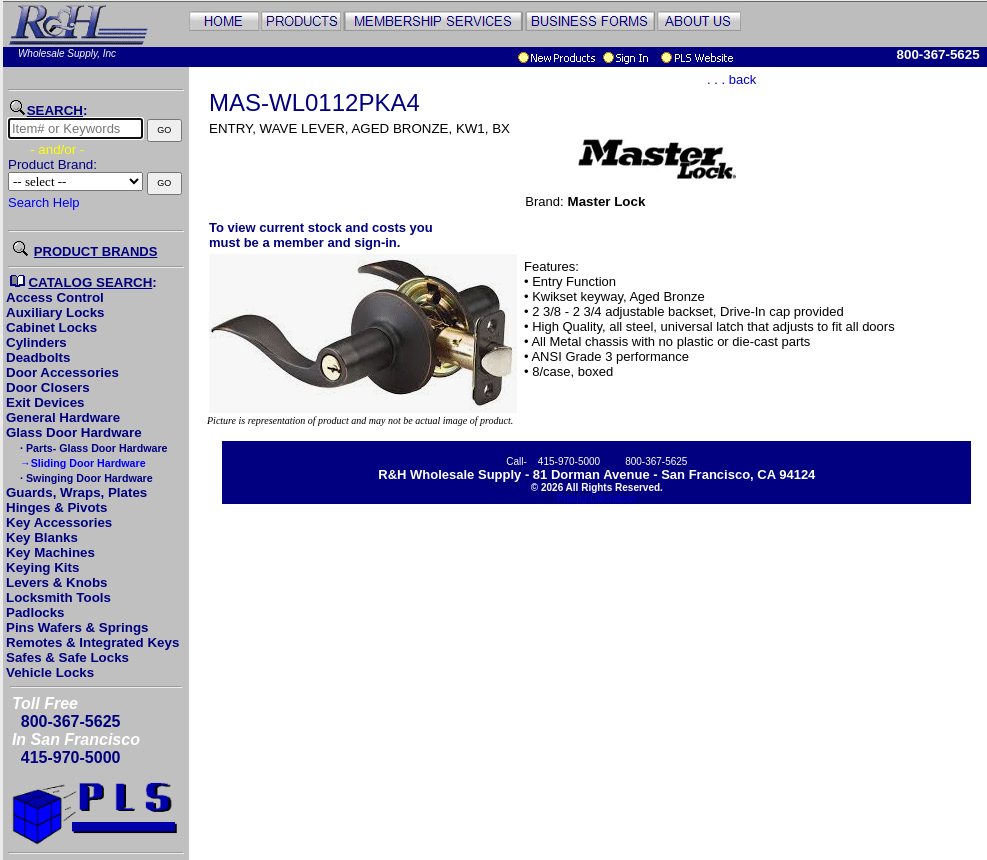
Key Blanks (42, 537)
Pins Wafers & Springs (77, 627)
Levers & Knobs (56, 582)
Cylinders (36, 342)
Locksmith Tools (58, 597)
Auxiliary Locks (55, 312)
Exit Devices (45, 402)
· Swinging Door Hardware (85, 478)
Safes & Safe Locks (67, 657)
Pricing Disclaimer (597, 498)
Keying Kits (42, 567)
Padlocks (35, 612)
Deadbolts (38, 357)
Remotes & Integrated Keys (92, 642)
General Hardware (63, 417)
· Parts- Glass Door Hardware (92, 448)
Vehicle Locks (50, 672)
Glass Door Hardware (74, 432)
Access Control (55, 297)
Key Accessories (59, 522)
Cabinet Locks (51, 327)
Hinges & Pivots (56, 507)
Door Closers (48, 387)
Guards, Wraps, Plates (76, 492)
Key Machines (50, 552)
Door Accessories (62, 372)
